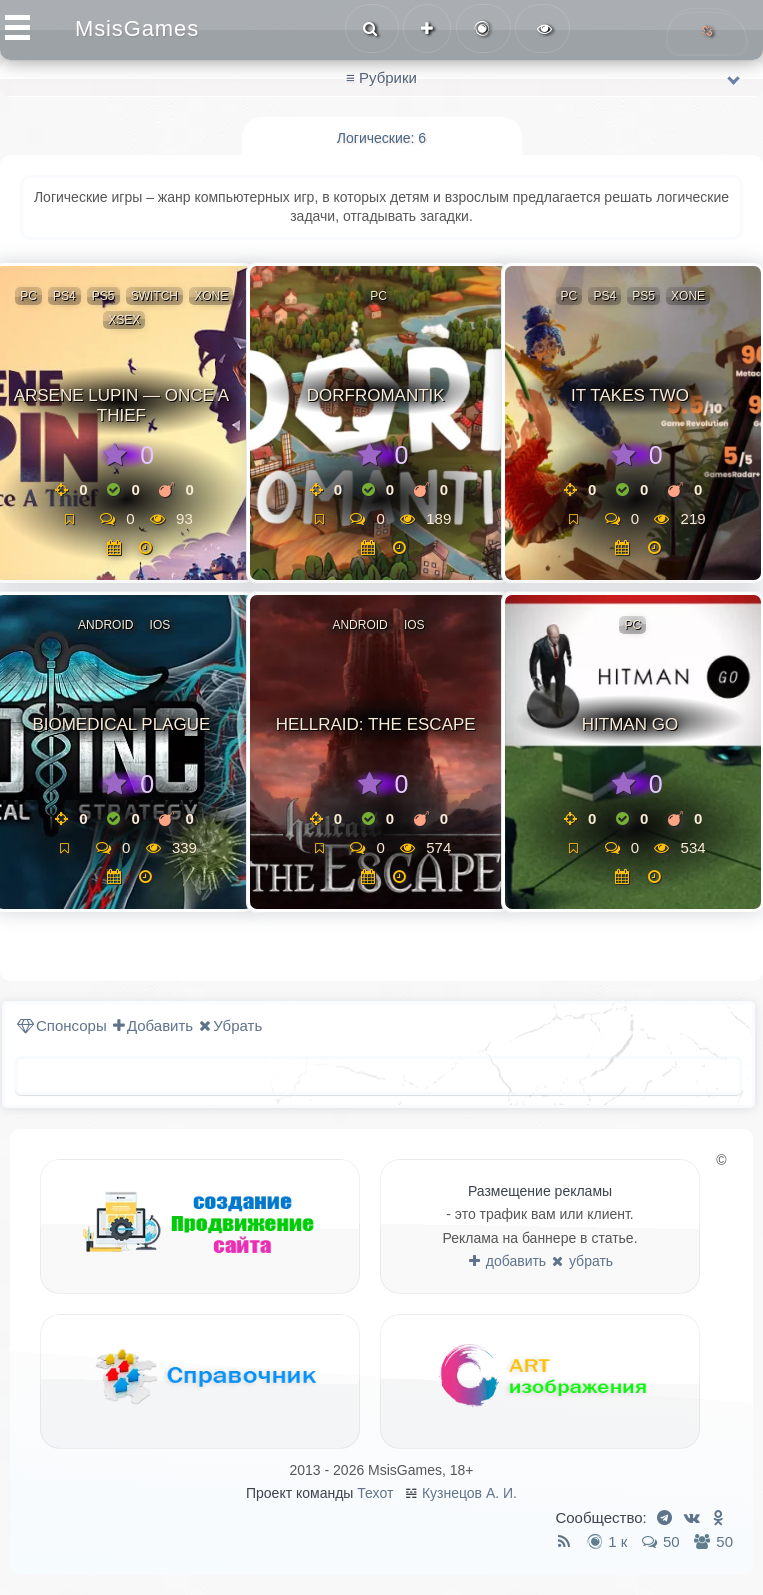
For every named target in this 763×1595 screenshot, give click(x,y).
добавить (507, 1261)
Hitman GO (630, 724)
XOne (211, 296)
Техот (375, 1493)
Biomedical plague (121, 724)
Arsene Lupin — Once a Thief (121, 405)
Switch (154, 296)
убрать (582, 1261)
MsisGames (137, 28)
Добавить (153, 1025)
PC (28, 296)
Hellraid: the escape (376, 724)
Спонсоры (62, 1025)
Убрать (230, 1025)
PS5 (103, 296)
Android (105, 625)
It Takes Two (630, 395)
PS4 (64, 296)
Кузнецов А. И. (469, 1493)
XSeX (124, 320)
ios (160, 625)
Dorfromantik (376, 395)
